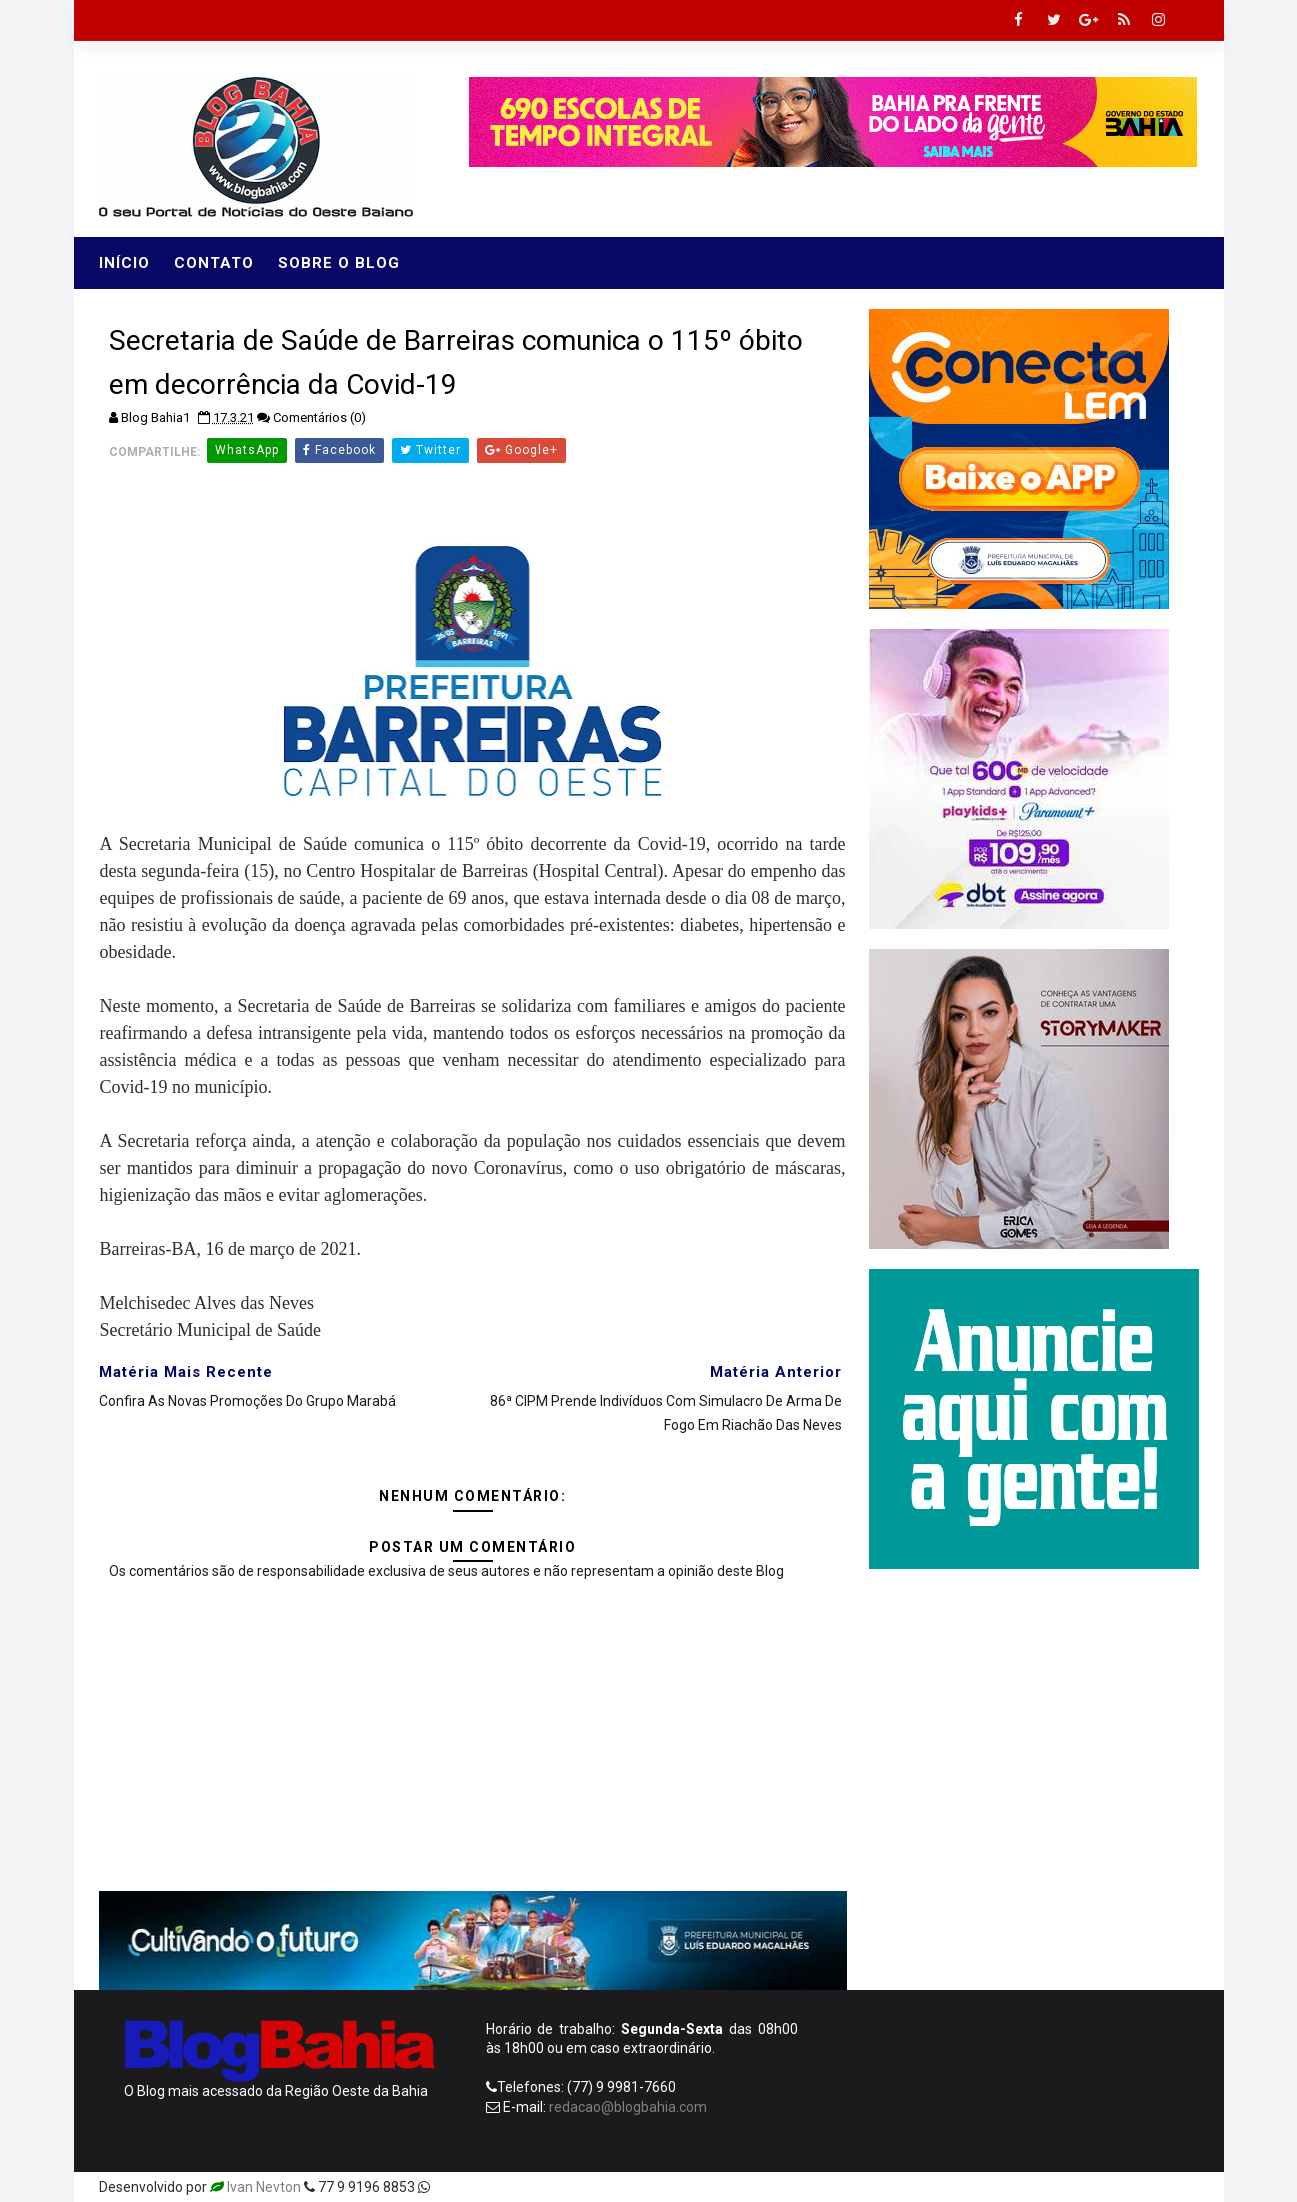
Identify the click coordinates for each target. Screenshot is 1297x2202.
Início (124, 263)
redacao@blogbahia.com (628, 2107)
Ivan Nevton (264, 2187)
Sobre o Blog (339, 263)
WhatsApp (247, 450)
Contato (214, 263)
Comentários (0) (319, 417)
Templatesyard (481, 2187)
